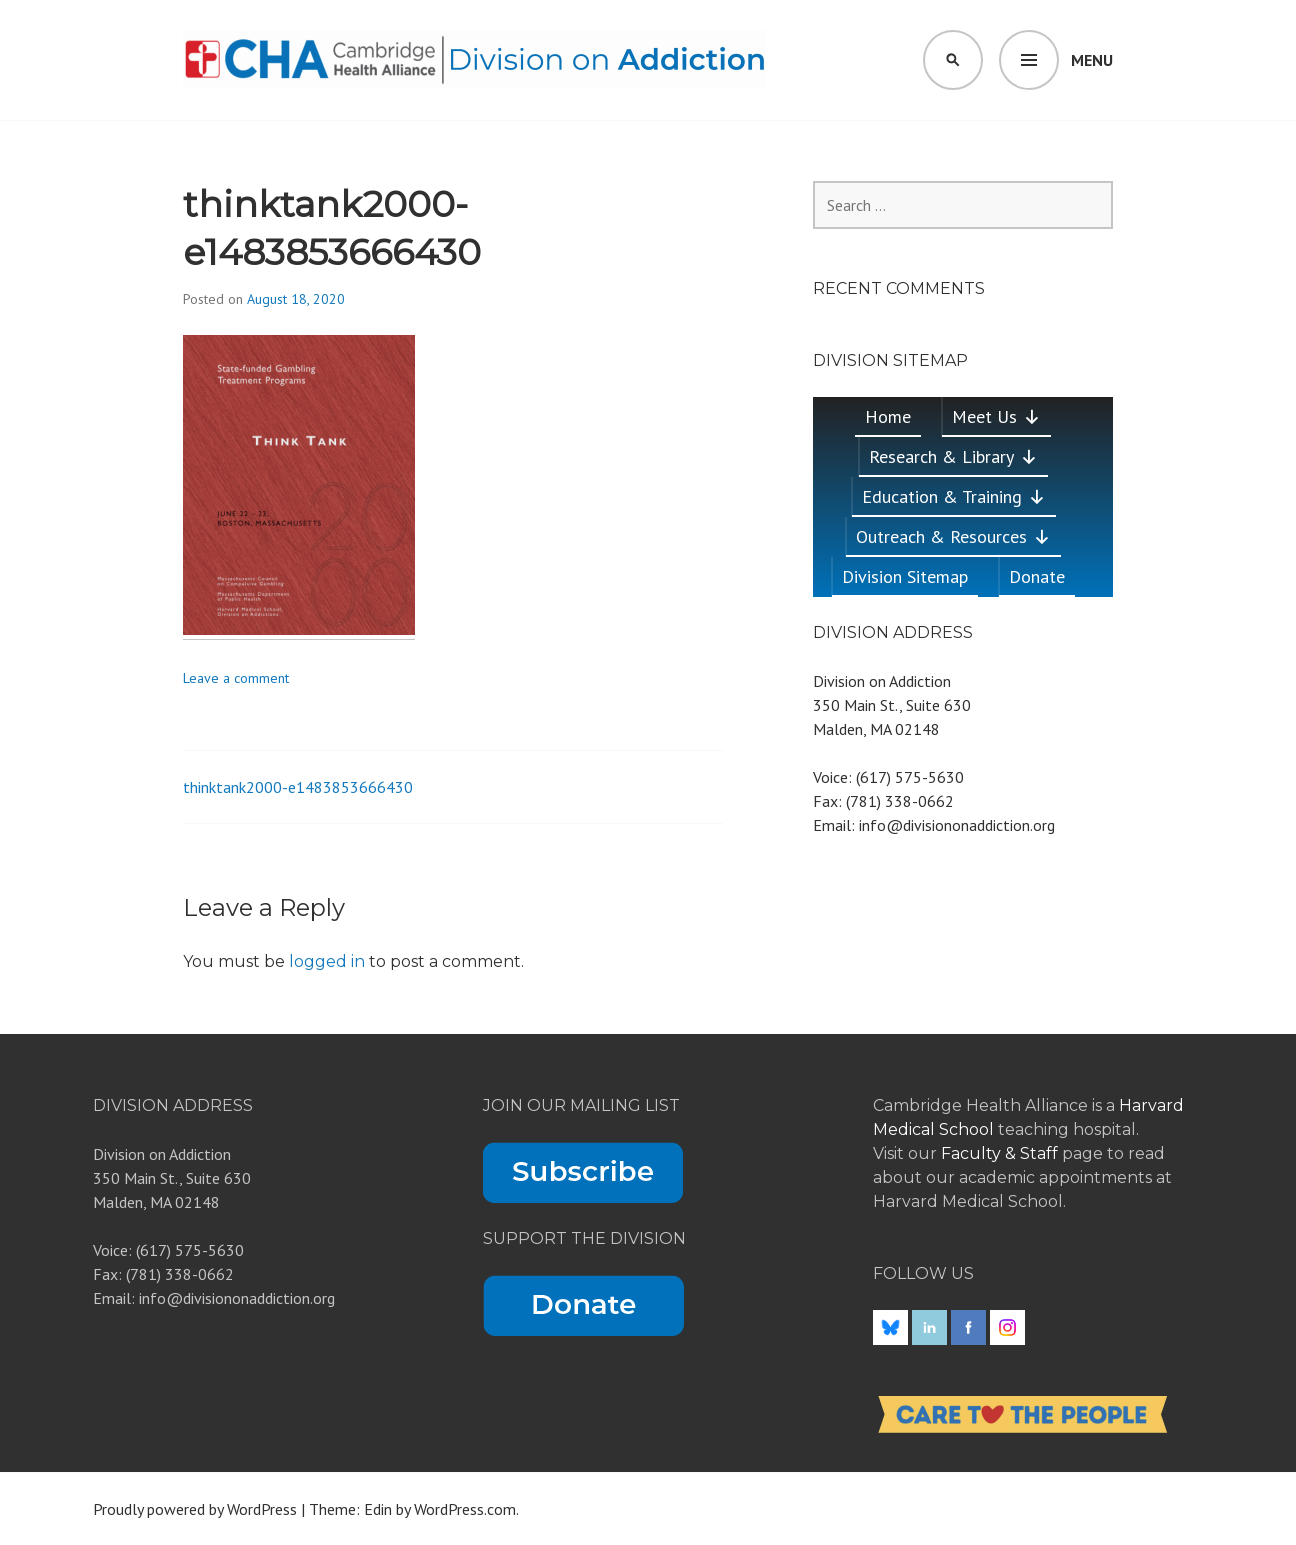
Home (888, 416)
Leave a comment (236, 678)
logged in (327, 961)
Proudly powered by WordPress (195, 1509)
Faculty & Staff (1001, 1153)
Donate (1037, 576)
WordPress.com (465, 1509)
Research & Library (953, 456)
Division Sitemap (905, 576)
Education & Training (954, 496)
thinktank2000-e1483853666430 (298, 787)
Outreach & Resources (953, 536)
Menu (1092, 60)
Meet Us (996, 416)
